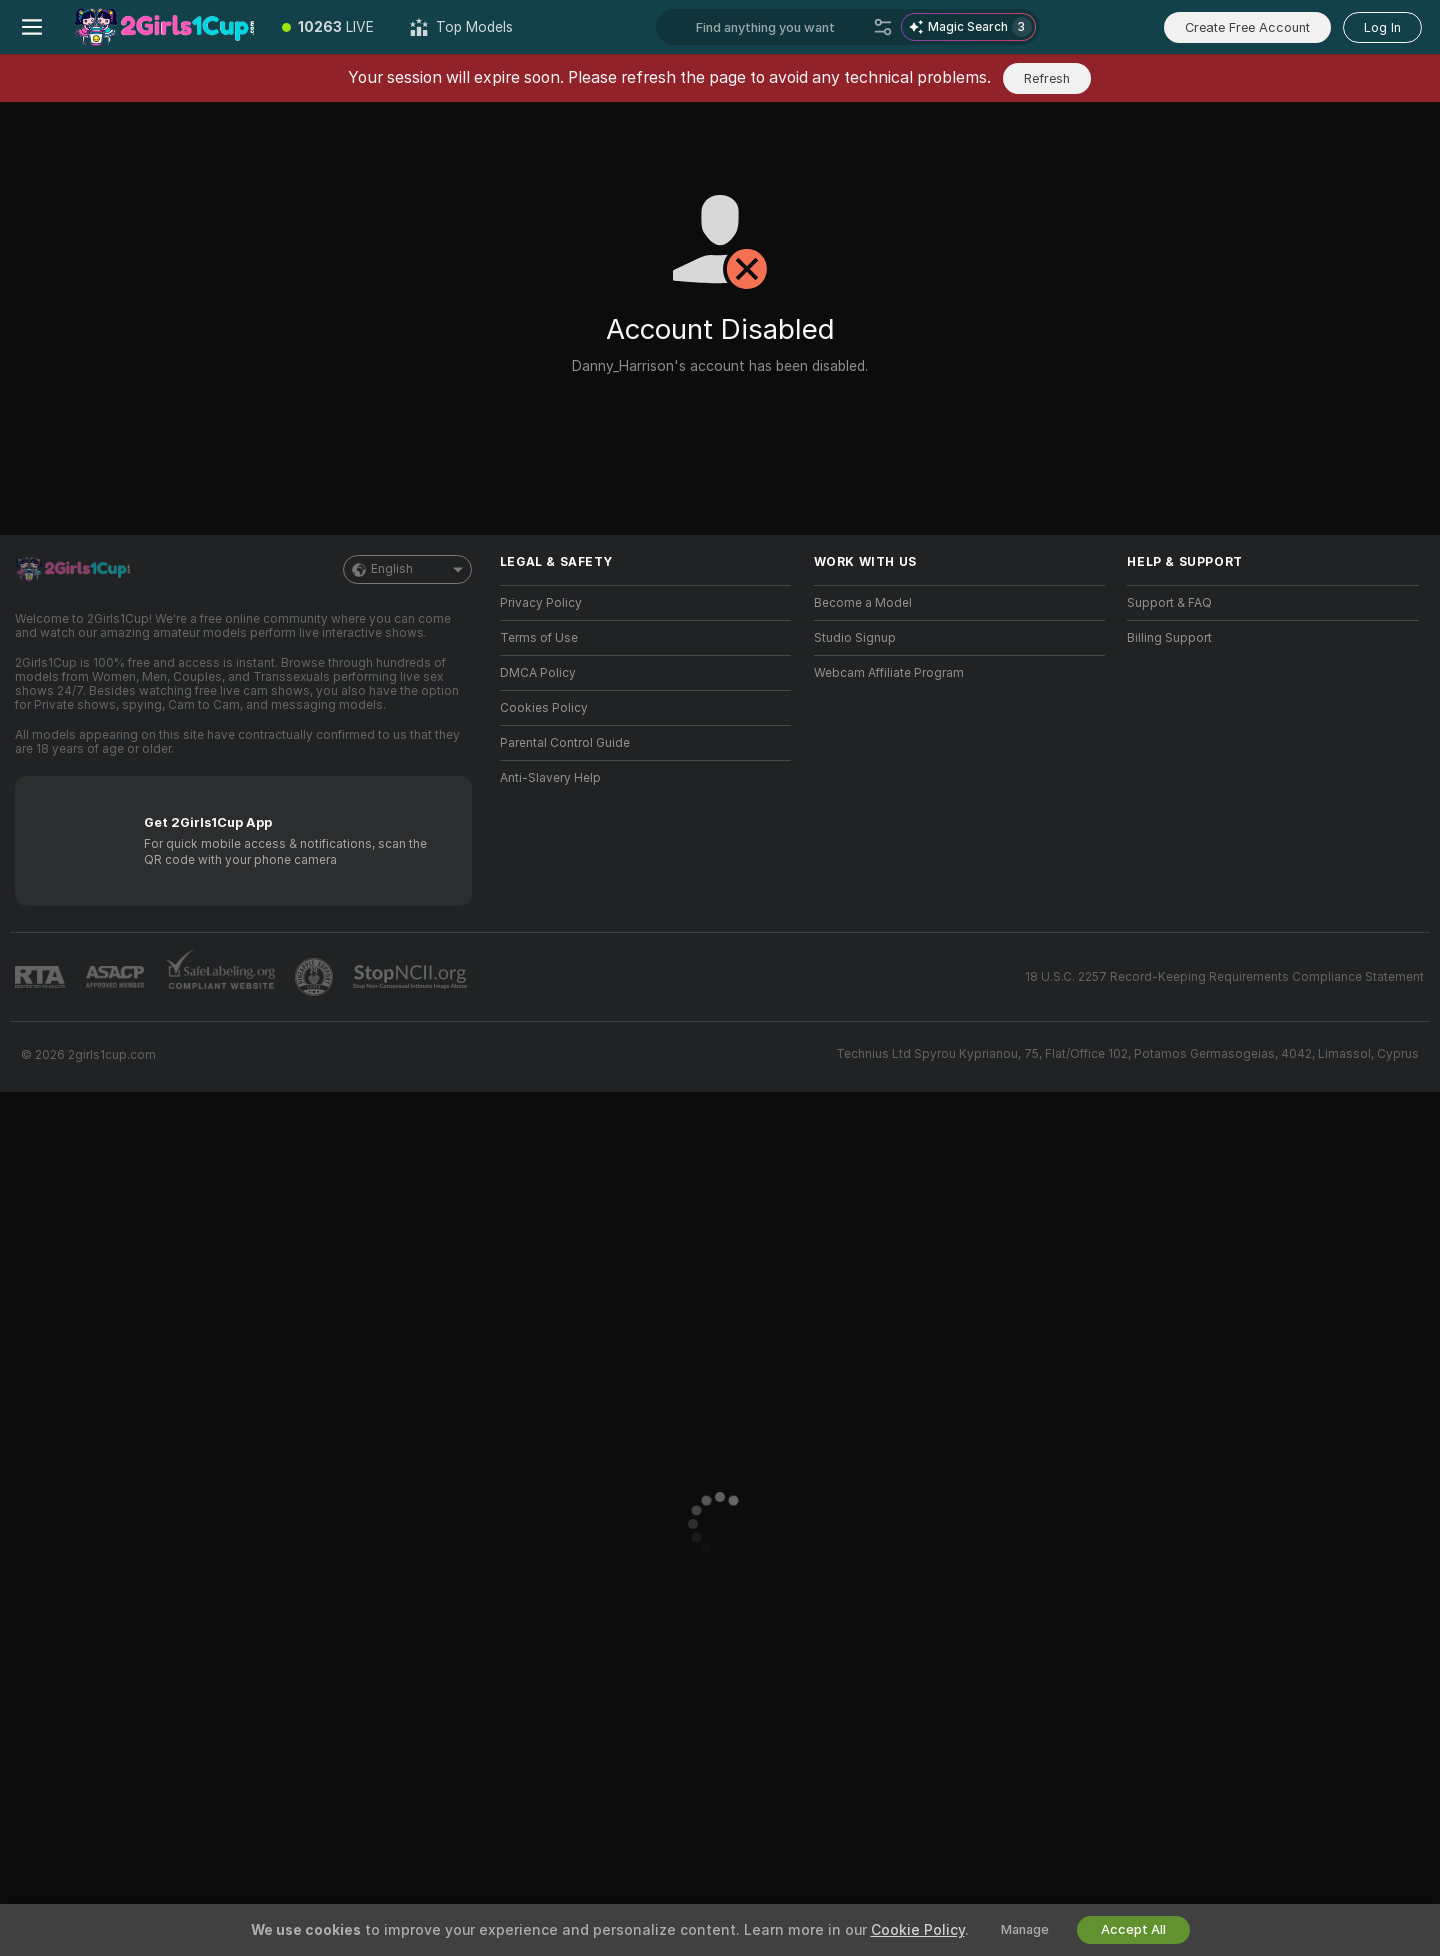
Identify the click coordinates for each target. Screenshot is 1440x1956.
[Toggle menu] (32, 27)
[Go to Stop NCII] (412, 977)
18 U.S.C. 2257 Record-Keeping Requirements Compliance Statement (1224, 977)
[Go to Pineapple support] (316, 977)
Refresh (1047, 78)
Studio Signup (855, 638)
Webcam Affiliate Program (889, 673)
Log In (1382, 27)
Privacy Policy (541, 603)
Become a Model (863, 603)
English (407, 569)
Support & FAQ (1169, 603)
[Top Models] (461, 27)
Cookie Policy (918, 1930)
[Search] (883, 27)
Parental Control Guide (565, 743)
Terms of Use (539, 638)
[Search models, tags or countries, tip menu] (780, 27)
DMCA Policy (538, 673)
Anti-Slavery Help (550, 778)
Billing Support (1169, 638)
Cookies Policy (544, 708)
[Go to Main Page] (164, 27)
